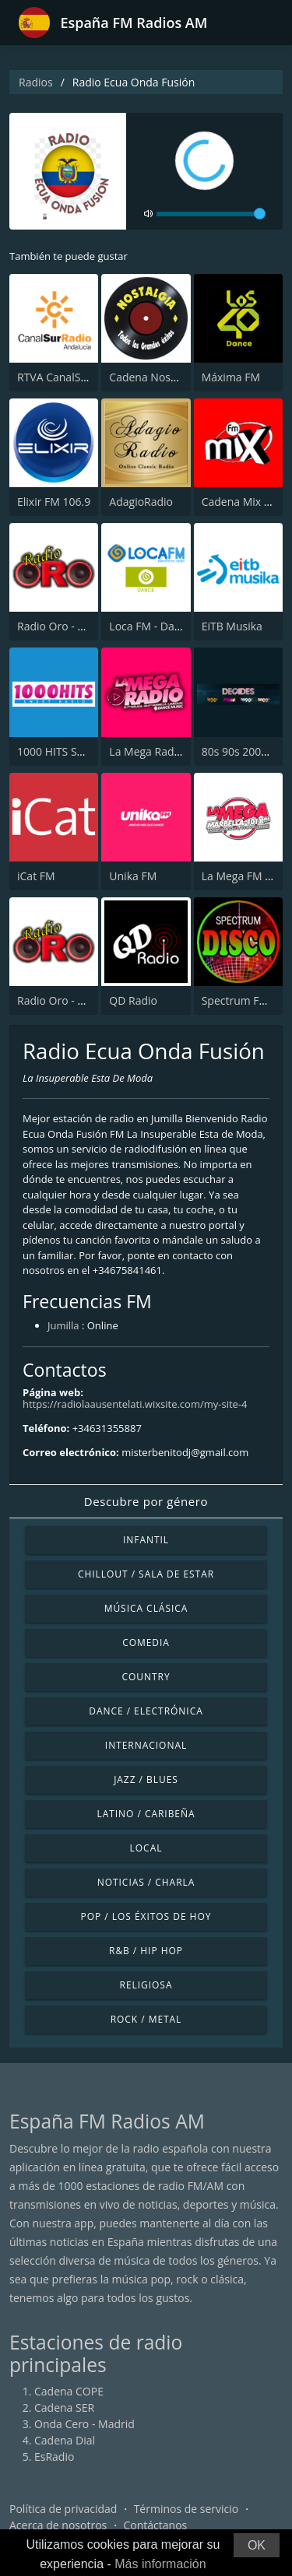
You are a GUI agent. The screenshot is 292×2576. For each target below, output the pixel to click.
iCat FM (36, 876)
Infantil (146, 1539)
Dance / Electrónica (145, 1711)
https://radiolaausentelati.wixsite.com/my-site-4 (135, 1404)
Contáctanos (156, 2525)
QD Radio (133, 1000)
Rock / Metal (146, 2019)
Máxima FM (231, 377)
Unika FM (133, 876)
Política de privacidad (63, 2508)
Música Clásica (146, 1608)
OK (257, 2545)
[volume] (211, 214)
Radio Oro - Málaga (65, 626)
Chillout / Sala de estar (146, 1574)
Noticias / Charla (146, 1882)
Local (146, 1848)
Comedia (146, 1642)
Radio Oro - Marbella (69, 1000)
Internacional (146, 1745)
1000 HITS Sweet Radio (75, 751)
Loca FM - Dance (150, 626)
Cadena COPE (69, 2391)
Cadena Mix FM (241, 501)
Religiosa (146, 1985)
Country (145, 1676)
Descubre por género (146, 1501)
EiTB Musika (232, 626)
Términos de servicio (186, 2508)
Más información (160, 2564)
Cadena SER (64, 2407)
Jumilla (63, 1325)
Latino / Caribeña (146, 1813)
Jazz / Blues (146, 1779)
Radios (36, 82)
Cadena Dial (64, 2440)
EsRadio (54, 2456)
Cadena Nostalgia (153, 377)
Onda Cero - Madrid (84, 2423)
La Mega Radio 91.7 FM (167, 751)
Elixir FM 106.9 (53, 501)
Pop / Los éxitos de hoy (146, 1916)
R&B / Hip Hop (146, 1950)
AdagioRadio (141, 501)
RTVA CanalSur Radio (70, 377)
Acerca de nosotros (58, 2525)
